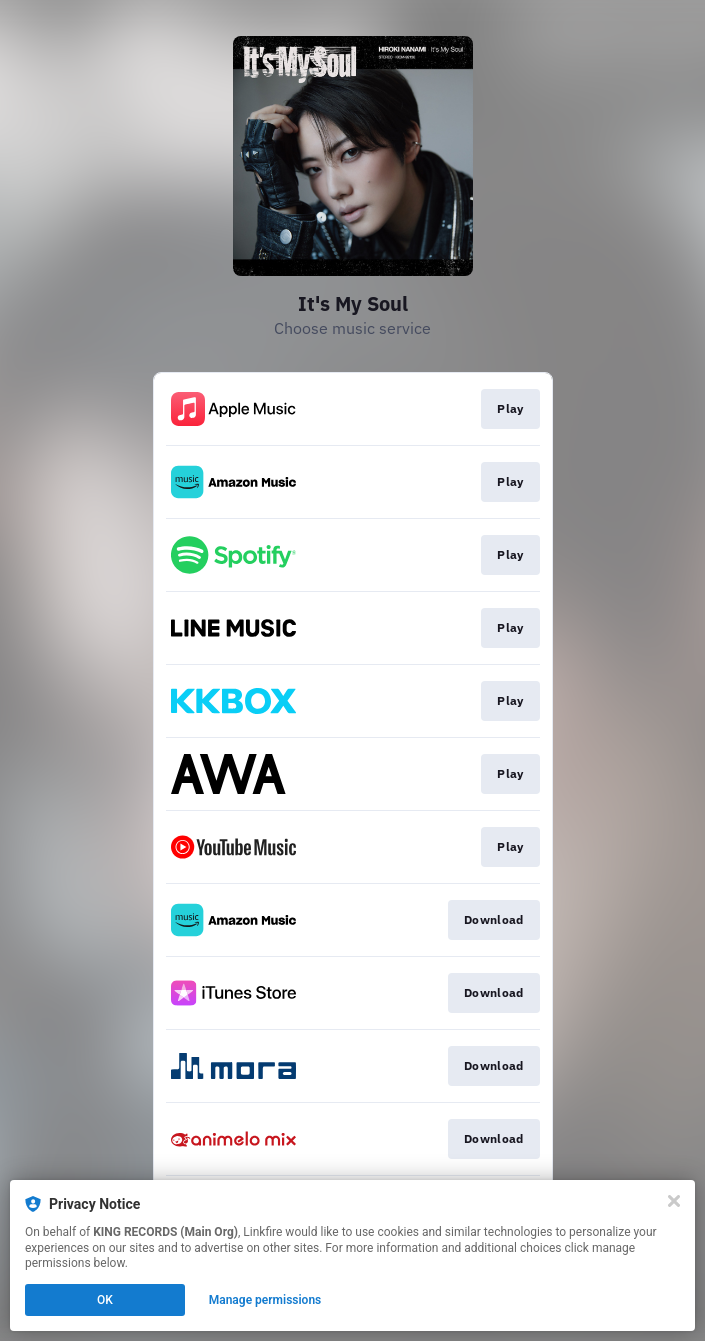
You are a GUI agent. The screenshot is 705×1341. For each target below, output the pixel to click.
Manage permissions (265, 1300)
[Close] (674, 1201)
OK (105, 1300)
